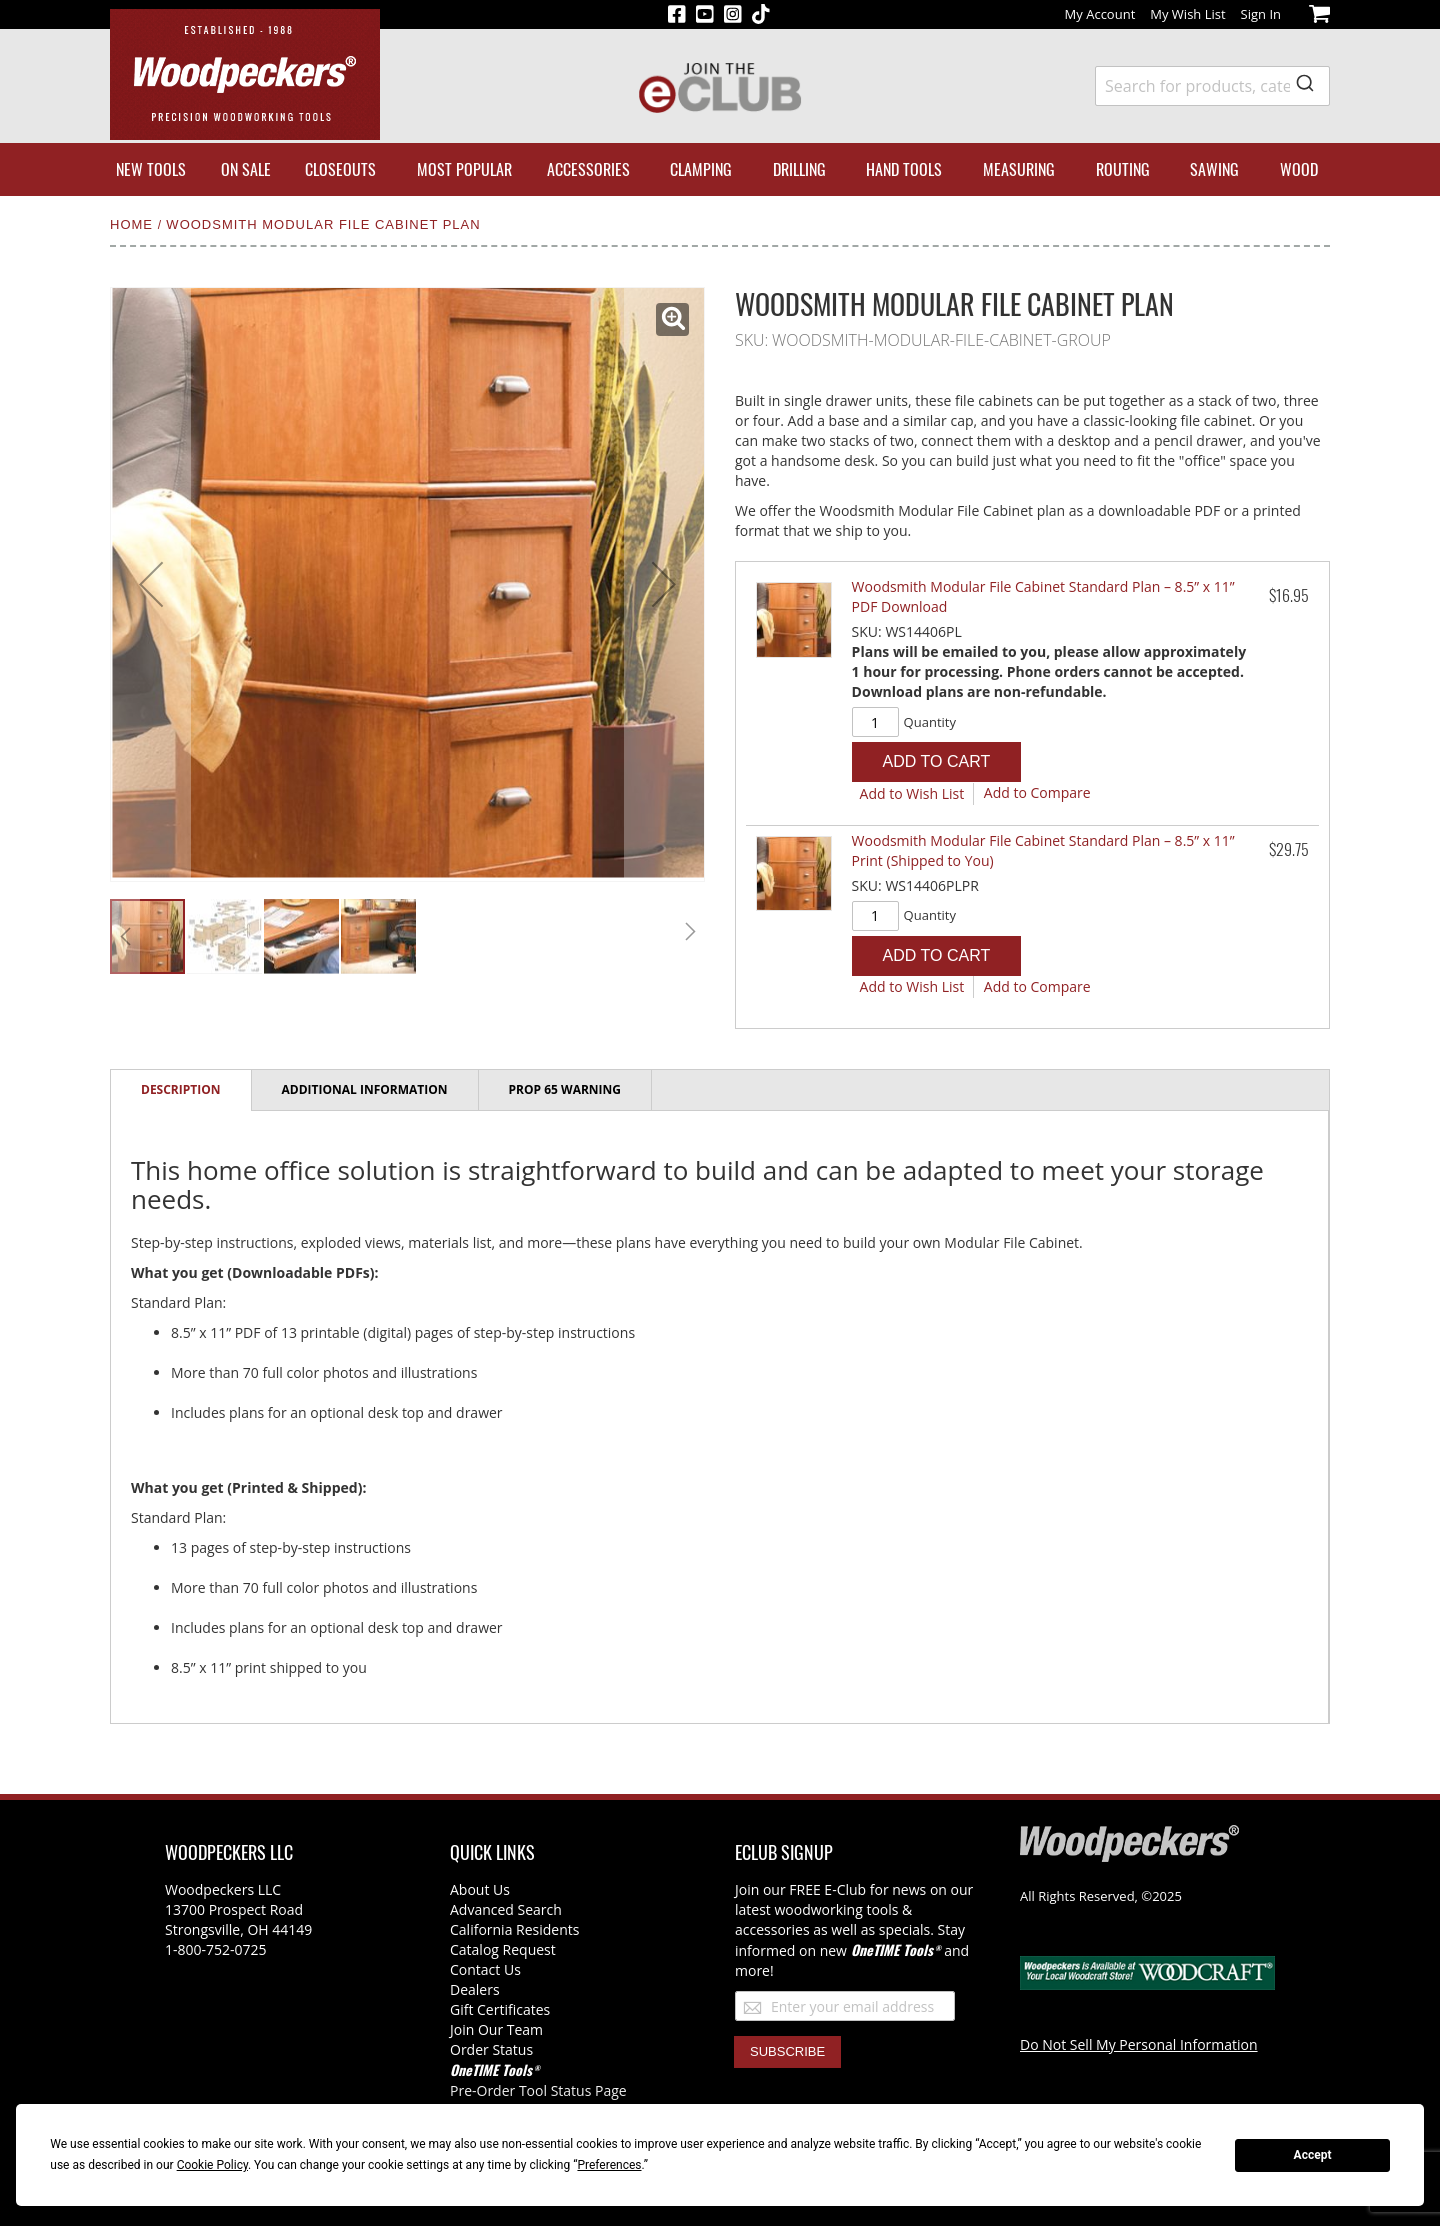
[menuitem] (151, 169)
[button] (672, 319)
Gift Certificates (500, 2009)
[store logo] (245, 74)
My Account (1100, 14)
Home (134, 224)
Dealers (475, 1989)
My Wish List (1187, 14)
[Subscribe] (787, 2052)
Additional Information (365, 1089)
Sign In (1261, 14)
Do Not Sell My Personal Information (1139, 2044)
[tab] (181, 1090)
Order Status (491, 2049)
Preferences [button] (609, 2165)
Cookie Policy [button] (212, 2165)
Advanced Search (506, 1909)
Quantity (930, 722)
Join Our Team (496, 2029)
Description (181, 1089)
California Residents (514, 1929)
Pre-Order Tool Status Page (538, 2090)
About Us (480, 1889)
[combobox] (1212, 86)
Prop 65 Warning (565, 1089)
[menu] (720, 169)
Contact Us (485, 1969)
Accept (1313, 2155)
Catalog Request (503, 1949)
